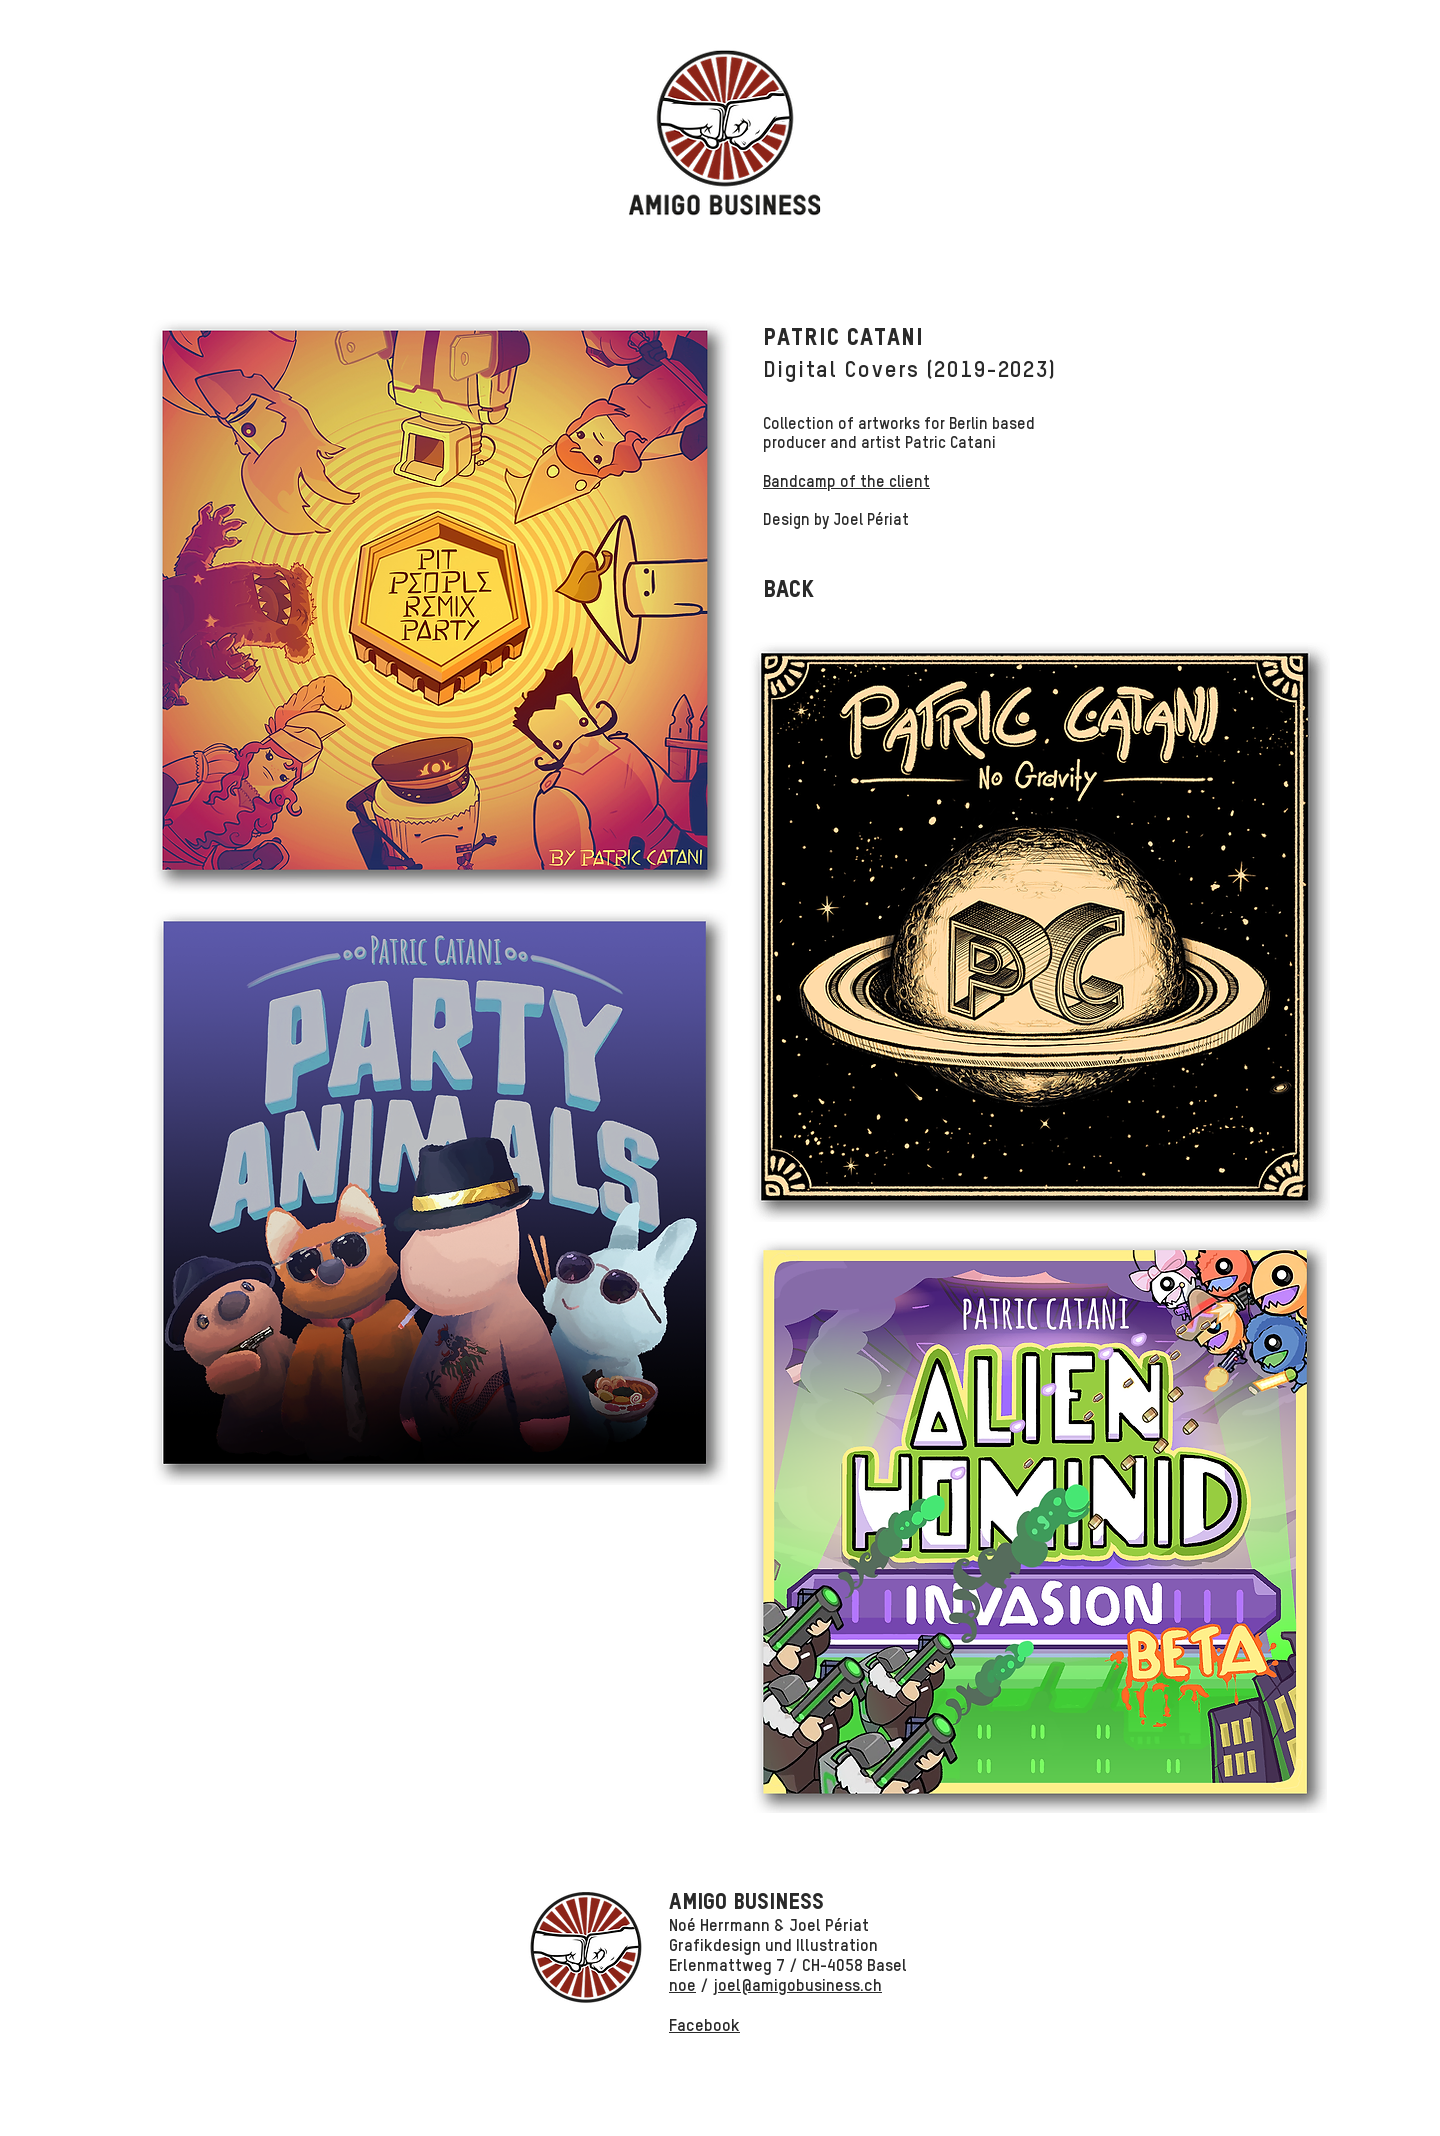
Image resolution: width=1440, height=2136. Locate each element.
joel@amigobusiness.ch (797, 1986)
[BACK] (788, 591)
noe (682, 1986)
